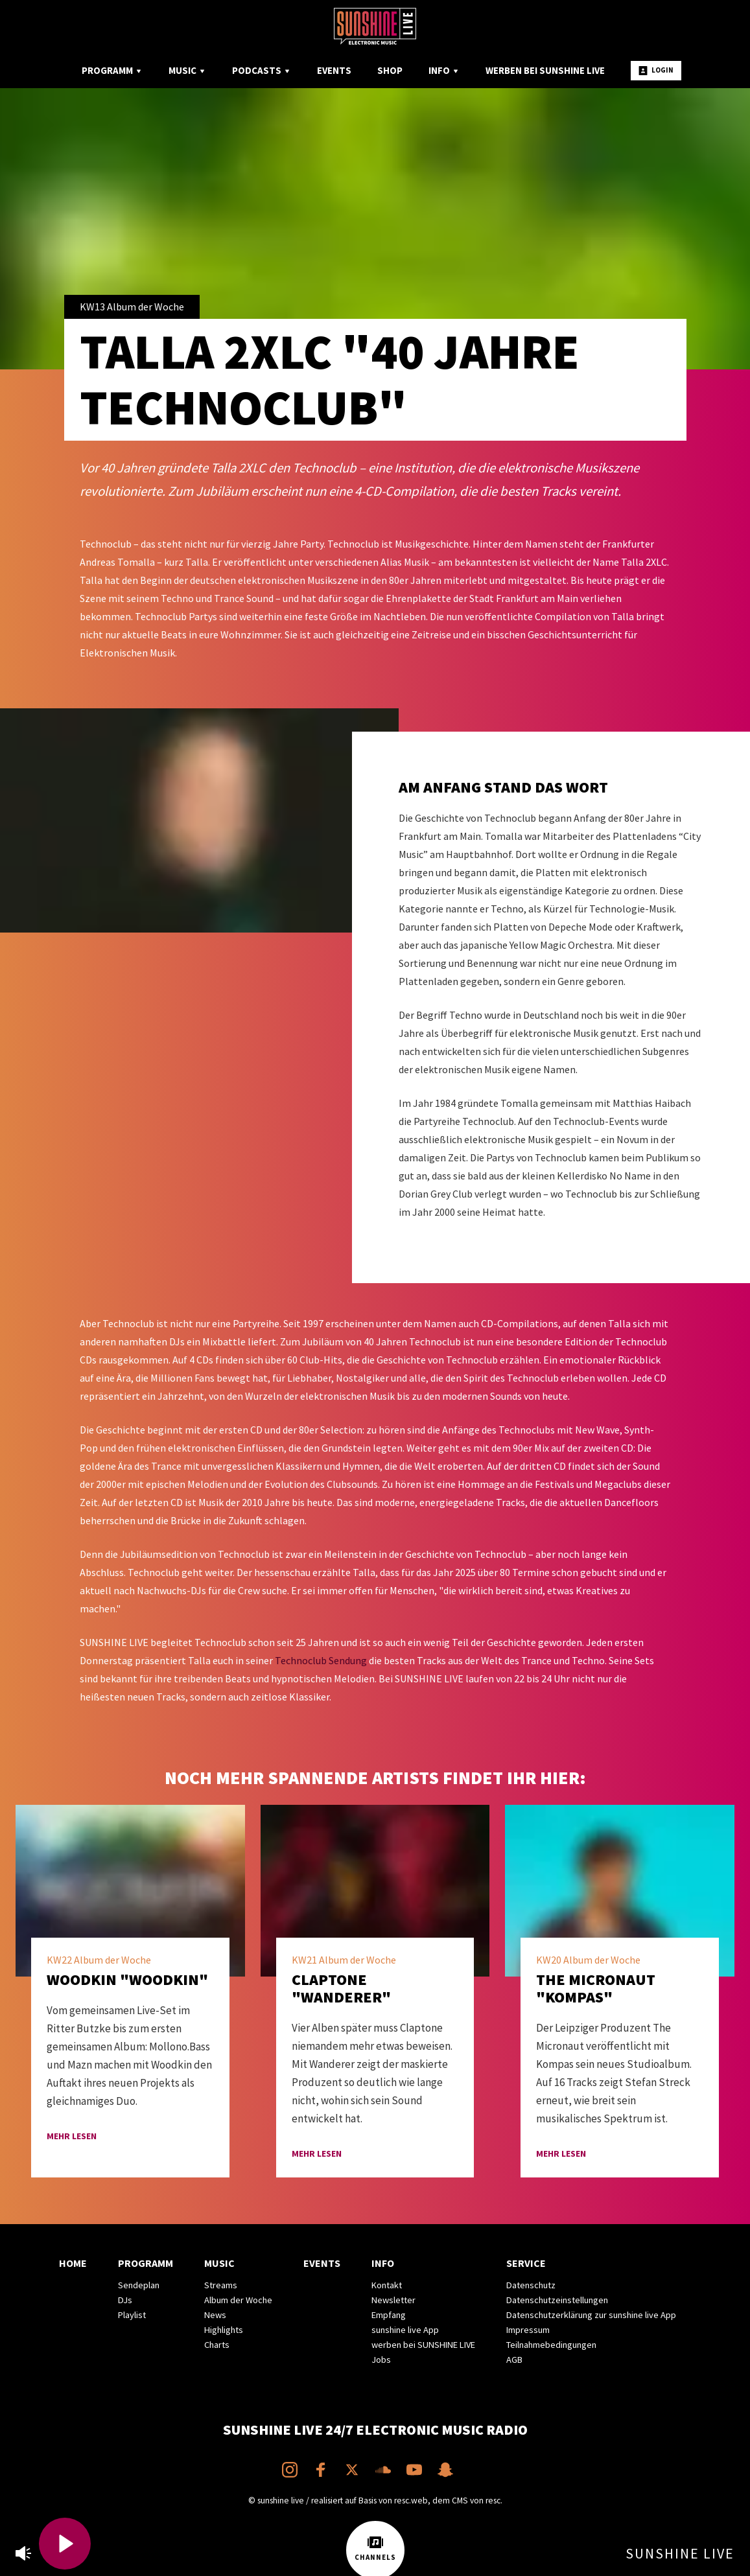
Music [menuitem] (187, 70)
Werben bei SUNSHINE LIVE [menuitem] (545, 70)
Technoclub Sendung (321, 1660)
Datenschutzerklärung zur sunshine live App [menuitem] (591, 2315)
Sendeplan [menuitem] (138, 2285)
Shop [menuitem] (390, 70)
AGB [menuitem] (514, 2359)
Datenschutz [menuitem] (531, 2285)
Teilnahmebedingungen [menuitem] (551, 2344)
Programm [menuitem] (112, 70)
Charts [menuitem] (216, 2344)
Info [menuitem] (444, 70)
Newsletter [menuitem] (393, 2300)
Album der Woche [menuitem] (238, 2300)
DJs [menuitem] (125, 2300)
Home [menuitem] (73, 2263)
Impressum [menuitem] (528, 2330)
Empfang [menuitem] (388, 2315)
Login (656, 70)
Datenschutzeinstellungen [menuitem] (557, 2300)
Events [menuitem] (334, 70)
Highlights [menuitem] (223, 2330)
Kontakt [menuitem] (386, 2285)
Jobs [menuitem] (381, 2359)
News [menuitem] (215, 2315)
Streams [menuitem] (220, 2285)
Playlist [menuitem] (132, 2315)
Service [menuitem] (526, 2263)
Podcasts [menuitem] (261, 70)
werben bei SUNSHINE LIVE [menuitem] (423, 2344)
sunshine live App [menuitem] (405, 2330)
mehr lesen (72, 2136)
